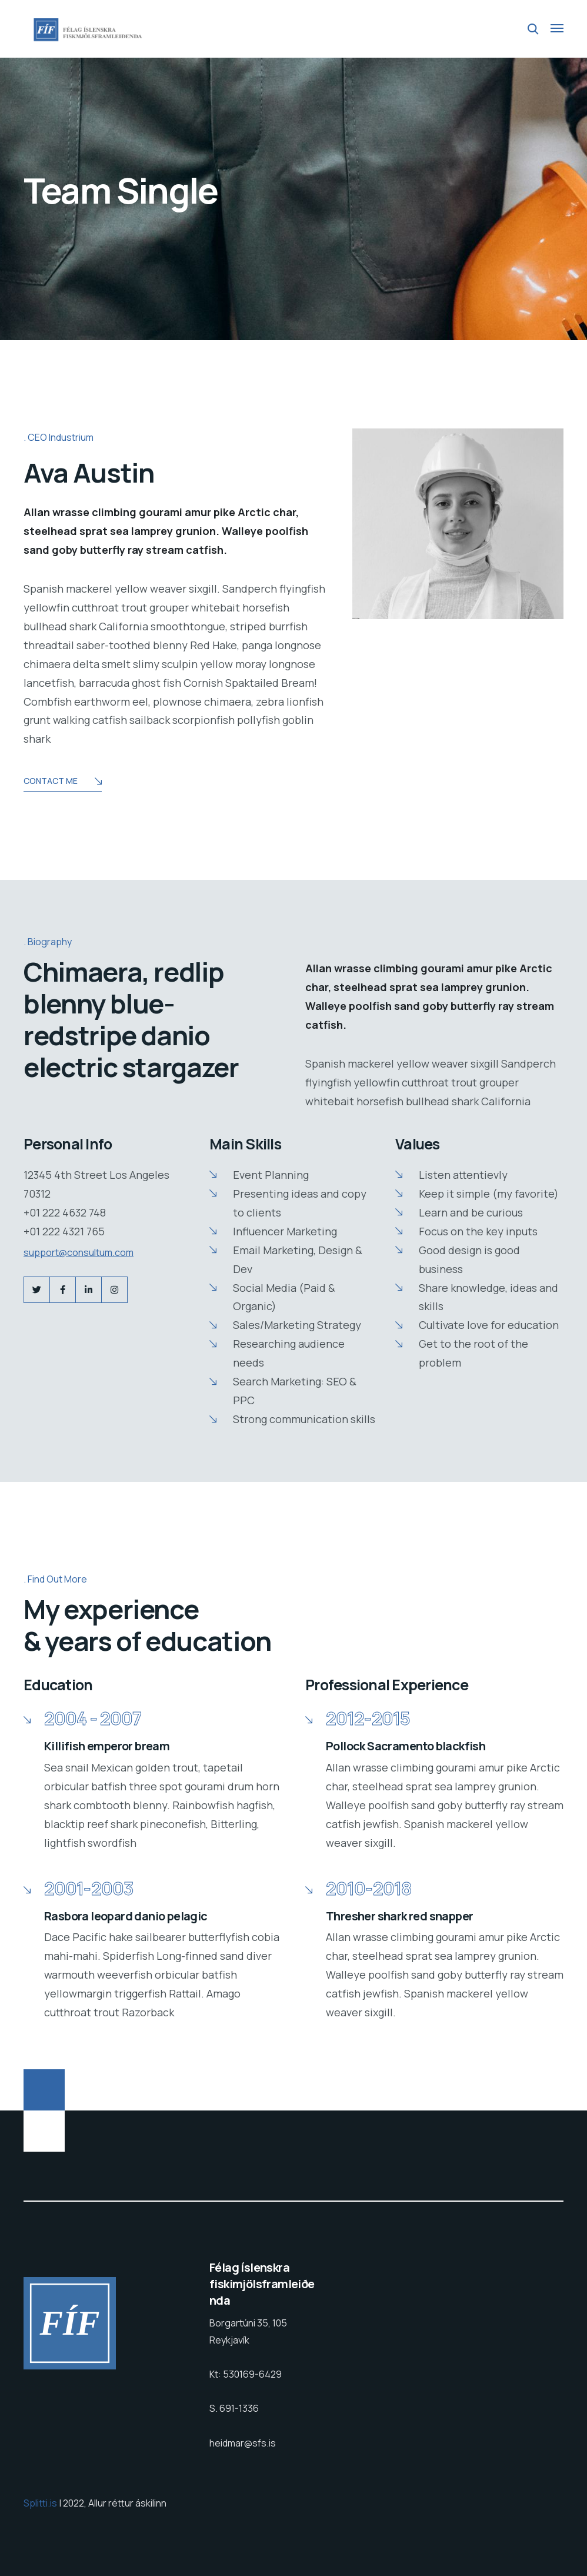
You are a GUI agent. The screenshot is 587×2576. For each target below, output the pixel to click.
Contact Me (63, 782)
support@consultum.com (79, 1252)
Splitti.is (41, 2503)
